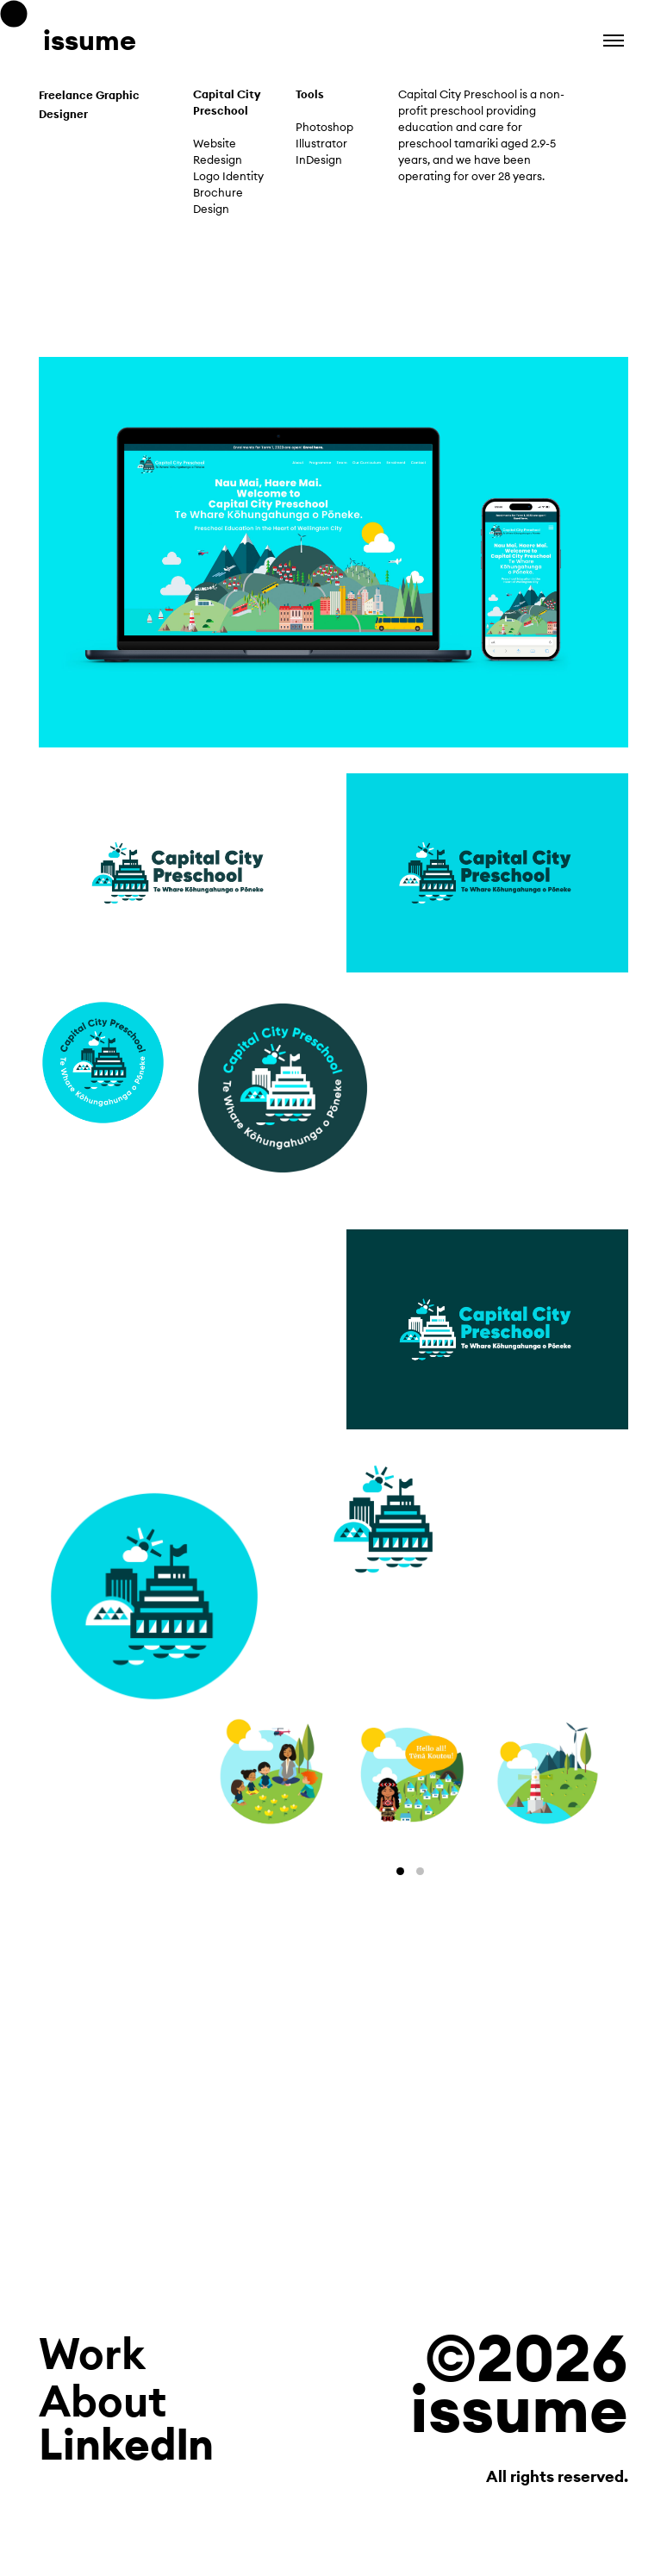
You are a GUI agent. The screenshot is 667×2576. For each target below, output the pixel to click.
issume (89, 40)
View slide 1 (400, 1871)
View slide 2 (420, 1871)
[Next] (519, 1776)
